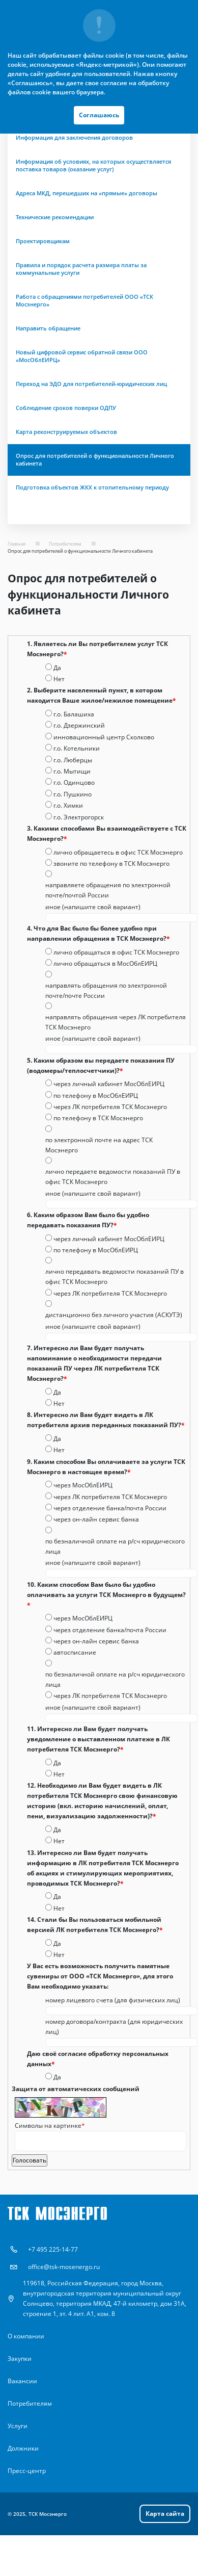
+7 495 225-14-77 (53, 2249)
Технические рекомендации (55, 217)
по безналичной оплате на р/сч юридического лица (115, 1546)
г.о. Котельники (76, 748)
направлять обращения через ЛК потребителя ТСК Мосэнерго (115, 1022)
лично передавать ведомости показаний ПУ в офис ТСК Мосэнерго (114, 1276)
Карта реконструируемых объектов (66, 431)
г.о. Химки (68, 805)
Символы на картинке (50, 2125)
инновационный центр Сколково (103, 737)
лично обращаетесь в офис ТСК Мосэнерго (118, 852)
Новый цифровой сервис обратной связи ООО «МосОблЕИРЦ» (82, 356)
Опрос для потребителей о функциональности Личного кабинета (95, 459)
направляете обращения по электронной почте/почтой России (108, 890)
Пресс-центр (27, 2470)
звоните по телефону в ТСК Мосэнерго (111, 863)
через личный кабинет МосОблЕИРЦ (108, 1083)
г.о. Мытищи (72, 771)
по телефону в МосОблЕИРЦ (95, 1095)
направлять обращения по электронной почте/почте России (106, 990)
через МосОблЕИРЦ (82, 1485)
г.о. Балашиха (73, 714)
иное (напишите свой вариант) (92, 907)
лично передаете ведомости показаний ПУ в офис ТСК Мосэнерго (112, 1176)
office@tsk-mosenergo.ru (64, 2266)
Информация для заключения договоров (74, 137)
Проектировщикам (43, 241)
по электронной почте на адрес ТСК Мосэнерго (99, 1145)
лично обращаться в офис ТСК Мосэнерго (116, 952)
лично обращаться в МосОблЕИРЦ (105, 963)
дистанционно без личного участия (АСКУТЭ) (113, 1314)
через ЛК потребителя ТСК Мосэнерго (110, 1106)
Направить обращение (48, 328)
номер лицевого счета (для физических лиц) (112, 2000)
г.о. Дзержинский (79, 725)
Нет (59, 679)
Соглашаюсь (99, 115)
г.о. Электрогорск (78, 817)
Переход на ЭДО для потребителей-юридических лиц (91, 384)
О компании (26, 2336)
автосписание (74, 1652)
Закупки (20, 2358)
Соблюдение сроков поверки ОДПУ (66, 407)
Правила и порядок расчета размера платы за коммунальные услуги (81, 269)
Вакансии (22, 2381)
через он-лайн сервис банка (96, 1519)
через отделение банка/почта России (109, 1508)
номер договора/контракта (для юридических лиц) (114, 2026)
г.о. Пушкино (72, 794)
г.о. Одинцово (74, 782)
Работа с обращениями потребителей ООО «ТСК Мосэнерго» (84, 300)
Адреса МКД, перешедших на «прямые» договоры (86, 193)
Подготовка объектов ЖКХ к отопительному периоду (92, 487)
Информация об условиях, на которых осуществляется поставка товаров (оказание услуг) (93, 165)
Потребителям (30, 2403)
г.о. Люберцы (72, 760)
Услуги (17, 2426)
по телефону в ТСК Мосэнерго (98, 1118)
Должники (23, 2448)
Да (57, 667)
